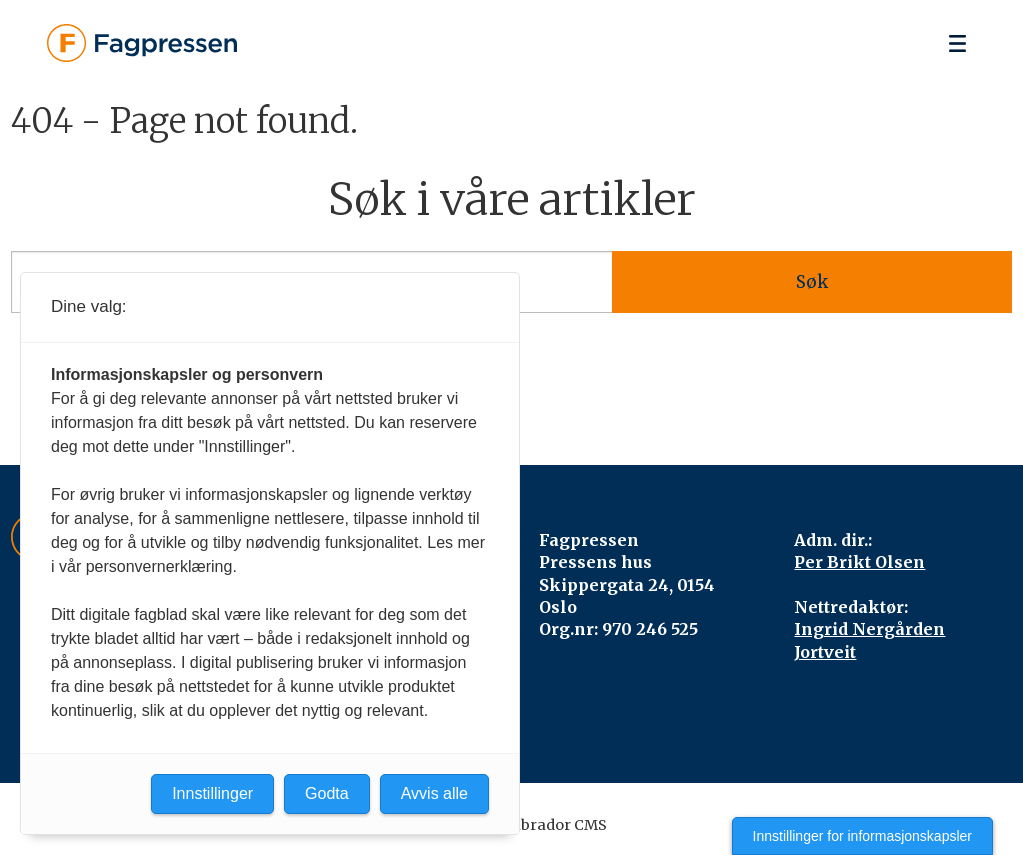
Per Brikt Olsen (859, 562)
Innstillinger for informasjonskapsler (862, 836)
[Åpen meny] (957, 43)
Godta (327, 793)
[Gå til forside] (142, 43)
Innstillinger (212, 793)
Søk (812, 282)
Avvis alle (434, 793)
